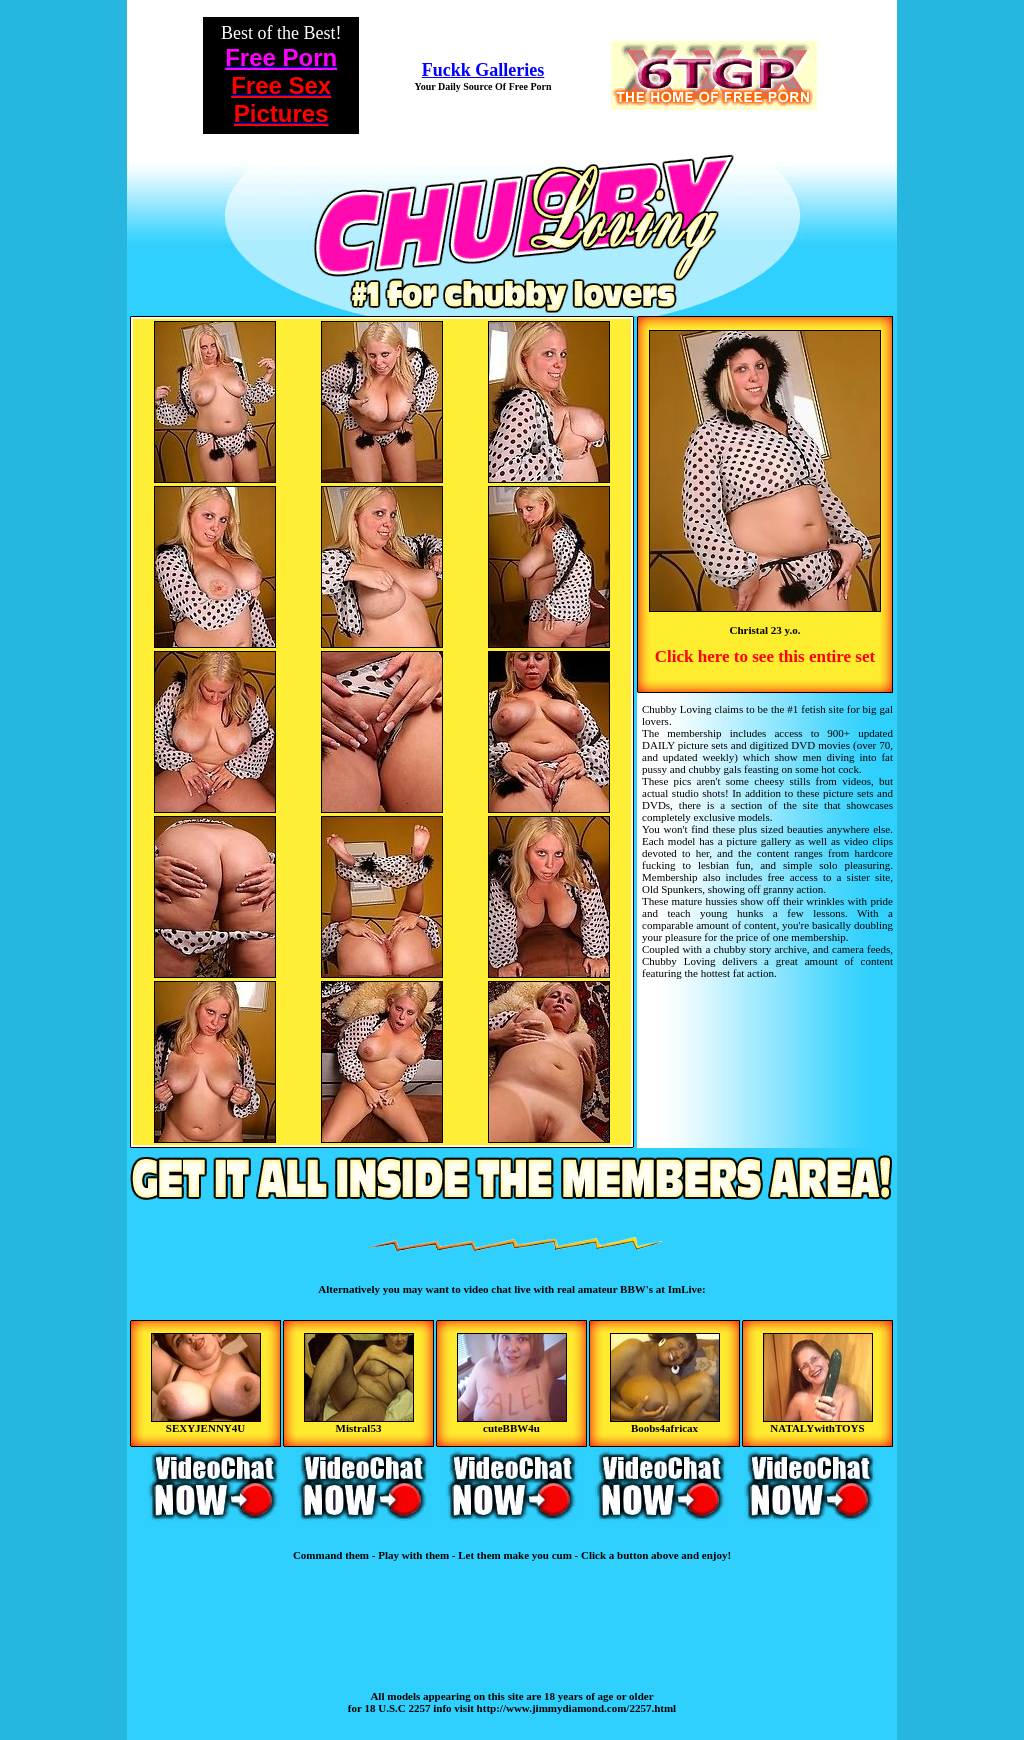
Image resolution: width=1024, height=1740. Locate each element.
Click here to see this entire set (765, 656)
